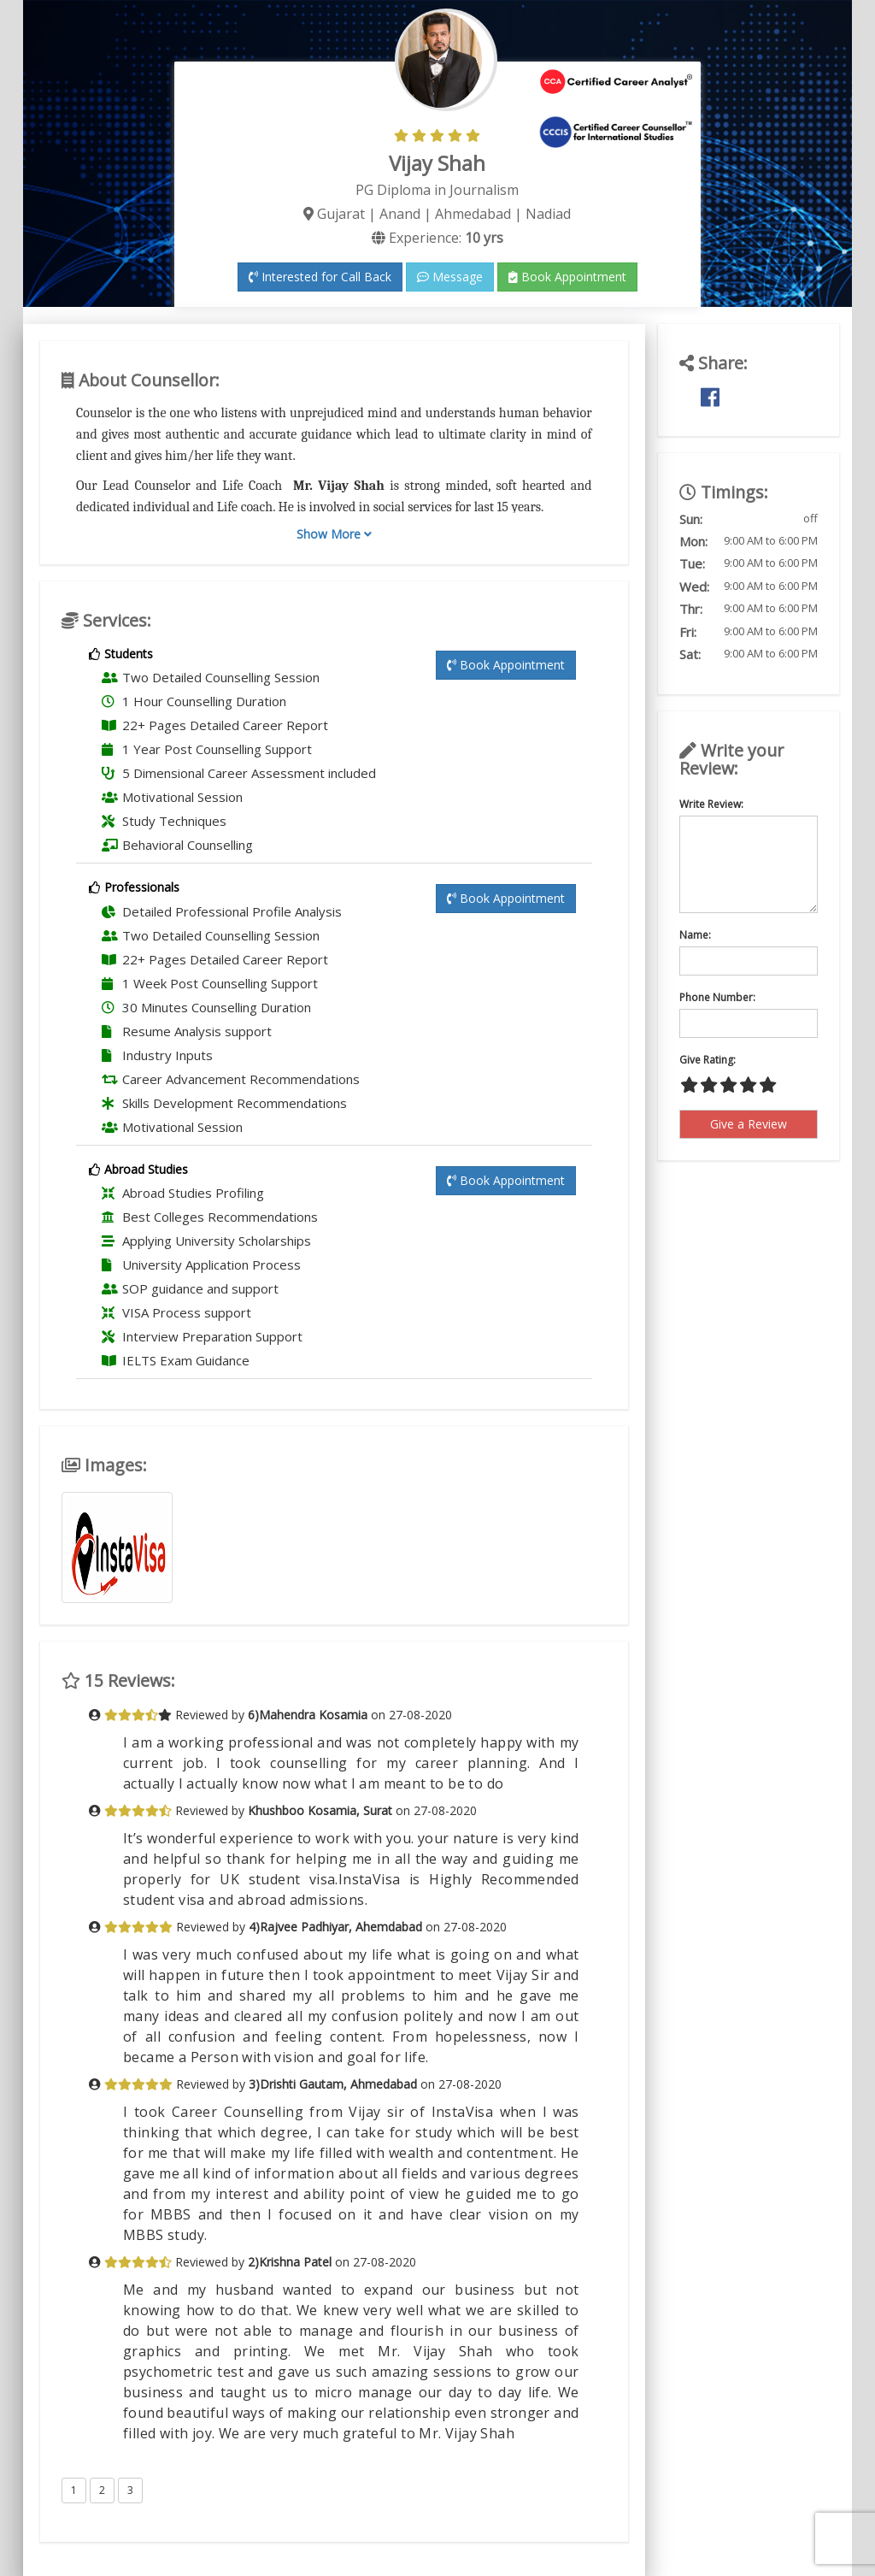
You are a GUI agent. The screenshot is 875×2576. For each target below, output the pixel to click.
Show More (334, 534)
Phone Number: (717, 997)
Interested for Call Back (320, 276)
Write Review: (711, 804)
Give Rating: (707, 1059)
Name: (695, 935)
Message (450, 276)
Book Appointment (567, 276)
